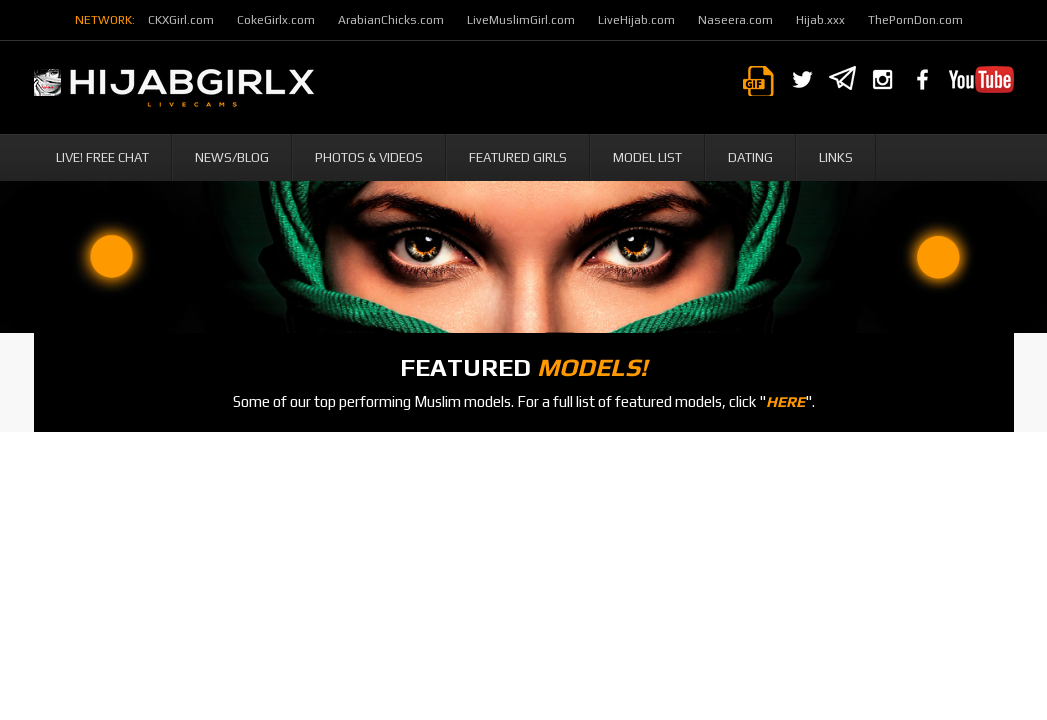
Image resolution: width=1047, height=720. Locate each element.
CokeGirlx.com (276, 20)
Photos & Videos (369, 157)
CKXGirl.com (181, 20)
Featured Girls (518, 157)
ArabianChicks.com (391, 20)
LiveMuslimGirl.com (521, 20)
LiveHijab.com (636, 20)
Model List (647, 157)
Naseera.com (735, 20)
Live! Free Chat (102, 157)
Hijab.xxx (820, 20)
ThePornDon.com (915, 20)
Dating (750, 157)
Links (836, 157)
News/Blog (232, 157)
